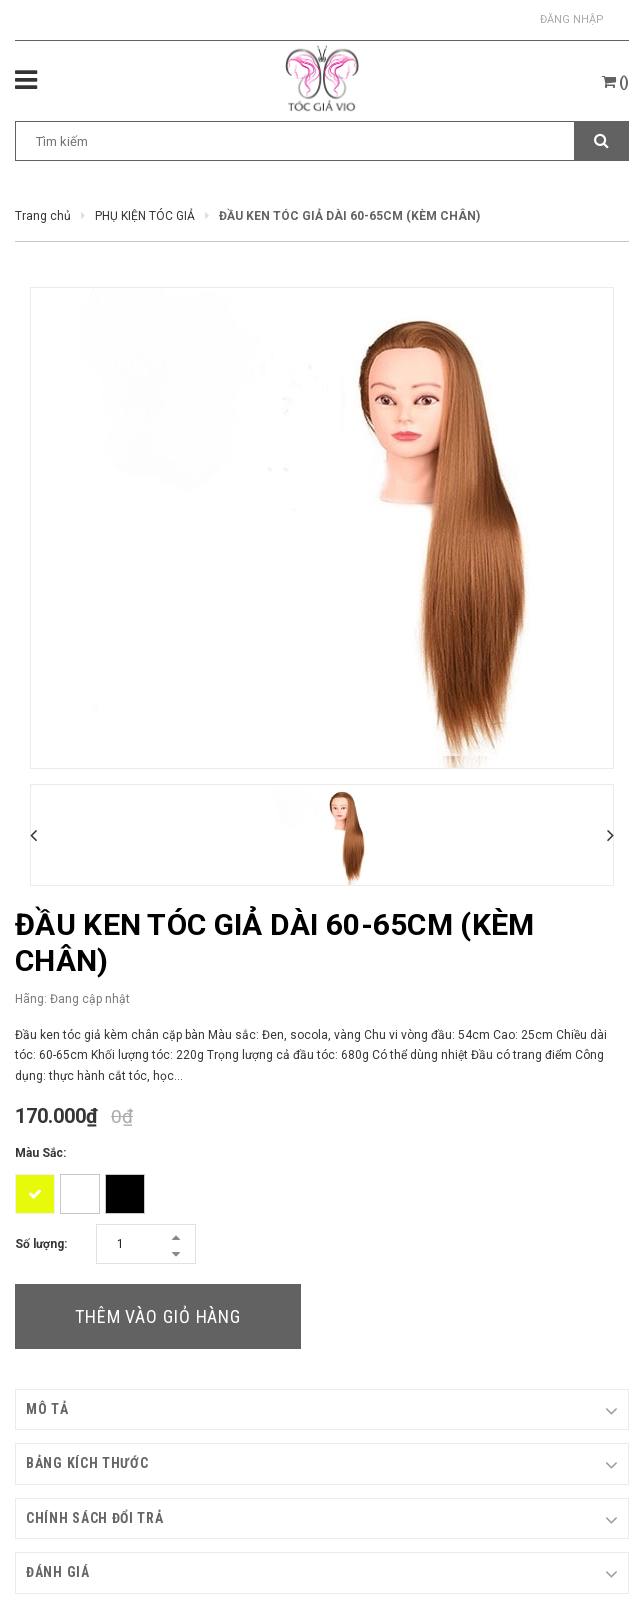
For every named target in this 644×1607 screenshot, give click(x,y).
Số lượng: (41, 1244)
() (615, 82)
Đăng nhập (572, 19)
